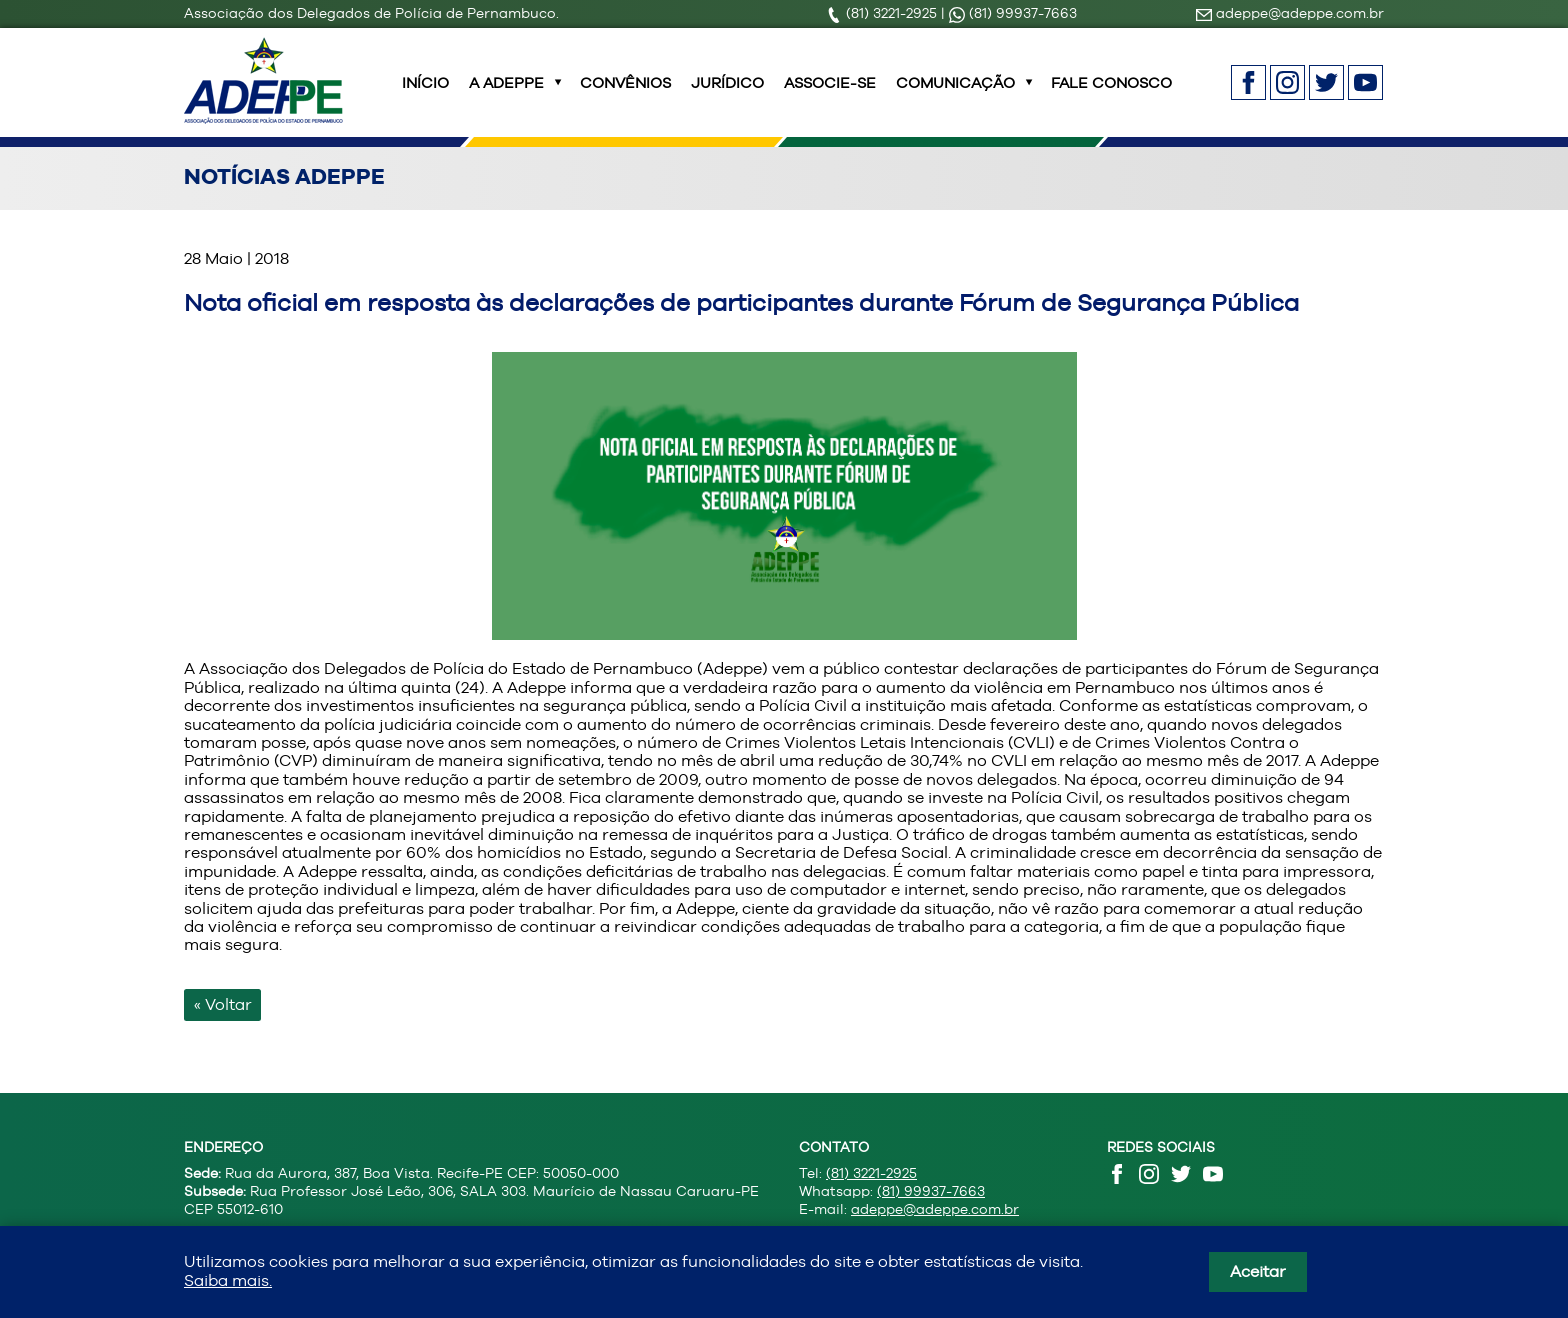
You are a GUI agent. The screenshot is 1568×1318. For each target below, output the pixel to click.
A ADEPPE (506, 94)
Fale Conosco (1111, 94)
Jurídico (727, 94)
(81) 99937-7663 (1013, 13)
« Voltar (223, 1028)
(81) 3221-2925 (883, 13)
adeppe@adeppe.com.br (1290, 13)
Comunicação (955, 94)
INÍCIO (425, 94)
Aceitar (1258, 1271)
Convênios (625, 94)
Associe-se (830, 94)
